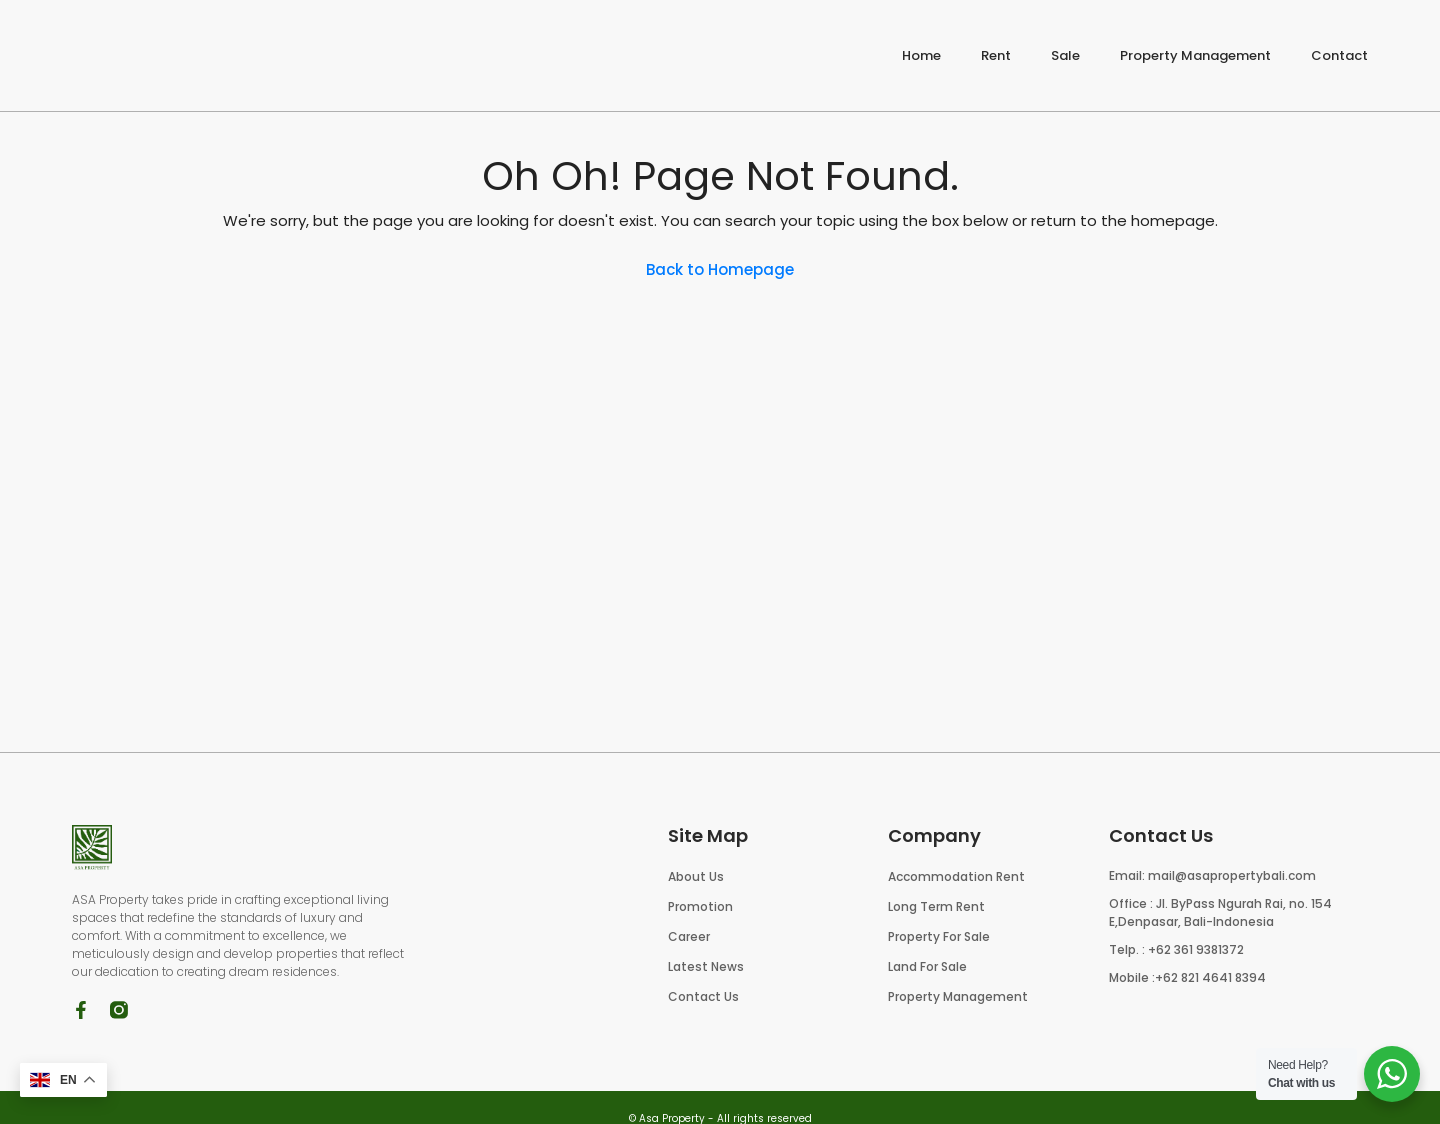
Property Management (1195, 55)
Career (689, 936)
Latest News (706, 966)
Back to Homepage (720, 269)
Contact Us (703, 996)
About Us (696, 876)
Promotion (700, 906)
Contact (1339, 55)
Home (921, 55)
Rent (996, 55)
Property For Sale (939, 936)
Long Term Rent (936, 906)
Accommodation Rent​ (956, 876)
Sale (1065, 55)
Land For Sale (927, 966)
